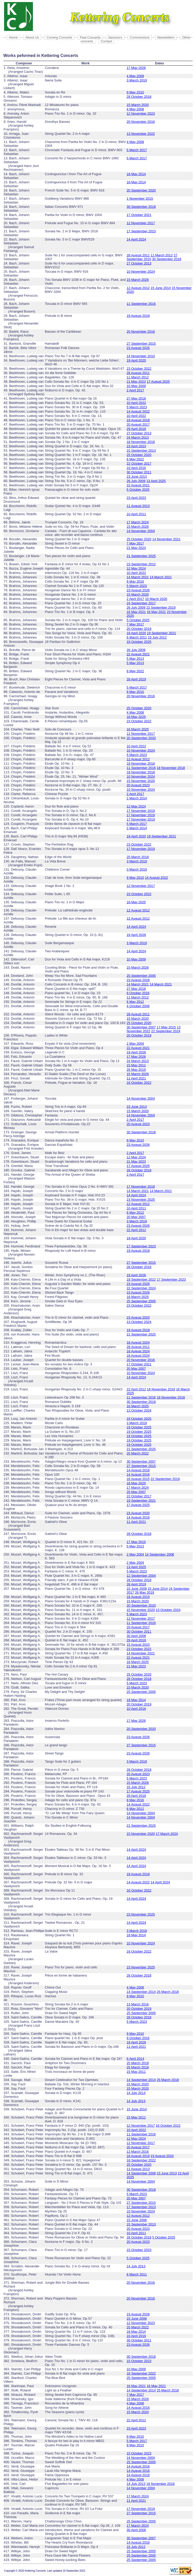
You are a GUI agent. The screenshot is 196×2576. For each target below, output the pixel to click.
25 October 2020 (139, 455)
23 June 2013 (137, 476)
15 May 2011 (136, 1065)
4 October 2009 (138, 1006)
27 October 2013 (139, 263)
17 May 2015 (166, 1027)
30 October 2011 (139, 472)
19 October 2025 (139, 642)
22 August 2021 (138, 485)
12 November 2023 (141, 113)
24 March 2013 (138, 437)
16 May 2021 (136, 612)
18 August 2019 (138, 2156)
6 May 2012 (135, 1002)
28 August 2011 (138, 255)
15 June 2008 (137, 1589)
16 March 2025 (138, 729)
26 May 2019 (136, 1070)
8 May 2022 (135, 459)
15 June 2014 (161, 288)
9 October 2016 (138, 993)
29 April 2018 (136, 429)
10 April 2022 (136, 403)
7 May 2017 (135, 543)
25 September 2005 (141, 976)
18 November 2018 (141, 442)
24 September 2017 (141, 603)
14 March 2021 (138, 577)
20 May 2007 (136, 1217)
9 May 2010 (135, 92)
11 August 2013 (138, 506)
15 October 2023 (139, 2250)
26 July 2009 (136, 481)
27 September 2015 (141, 343)
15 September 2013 (141, 450)
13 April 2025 (156, 481)
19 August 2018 (138, 316)
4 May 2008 (135, 76)
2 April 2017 (135, 390)
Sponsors (115, 37)
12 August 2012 (138, 288)
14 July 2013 (136, 2093)
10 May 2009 (136, 386)
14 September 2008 (159, 1554)
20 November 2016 (141, 122)
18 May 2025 (136, 717)
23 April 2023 (136, 446)
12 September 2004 (141, 1576)
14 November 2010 (141, 356)
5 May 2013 (135, 658)
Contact (106, 41)
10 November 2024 (141, 271)
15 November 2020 (141, 781)
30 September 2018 (141, 207)
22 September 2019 (160, 607)
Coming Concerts (59, 37)
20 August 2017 (138, 424)
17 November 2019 (141, 811)
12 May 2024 (136, 568)
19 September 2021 (161, 633)
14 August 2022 (138, 411)
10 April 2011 (136, 514)
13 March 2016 (138, 2004)
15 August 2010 (138, 1644)
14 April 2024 (136, 239)
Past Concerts (90, 37)
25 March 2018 (138, 857)
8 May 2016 (135, 581)
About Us (32, 37)
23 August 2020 (138, 1317)
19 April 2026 (136, 935)
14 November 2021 (166, 539)
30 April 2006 (136, 1636)
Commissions (140, 37)
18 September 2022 (141, 1279)
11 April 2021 (136, 1078)
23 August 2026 (138, 348)
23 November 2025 (141, 1199)
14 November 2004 (141, 531)
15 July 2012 (157, 637)
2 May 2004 (135, 1043)
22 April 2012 (136, 1230)
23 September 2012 (141, 564)
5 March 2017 (137, 150)
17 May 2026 (136, 68)
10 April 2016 (136, 468)
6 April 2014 (135, 2059)
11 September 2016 (141, 304)
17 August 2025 (158, 381)
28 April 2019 (136, 679)
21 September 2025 (141, 556)
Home (13, 37)
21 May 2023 (136, 381)
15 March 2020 (138, 105)
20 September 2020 (141, 190)
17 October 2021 (139, 215)
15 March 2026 (138, 280)
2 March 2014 (137, 798)
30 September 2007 (141, 1027)
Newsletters (166, 37)
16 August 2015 (138, 1479)
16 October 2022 (139, 1083)
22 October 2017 (139, 463)
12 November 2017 (141, 223)
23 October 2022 (139, 368)
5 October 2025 (138, 489)
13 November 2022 (141, 134)
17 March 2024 (138, 522)
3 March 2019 (137, 80)
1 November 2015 (140, 198)
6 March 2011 (137, 637)
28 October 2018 (139, 97)
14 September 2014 (141, 1992)
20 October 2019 (139, 629)
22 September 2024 (165, 1031)
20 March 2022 (138, 1453)
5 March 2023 (137, 407)
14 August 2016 (138, 1470)
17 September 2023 (141, 231)
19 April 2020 (136, 360)
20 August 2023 (138, 785)
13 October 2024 (139, 1322)
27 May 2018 (136, 398)
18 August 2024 (138, 1342)
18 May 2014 (136, 174)
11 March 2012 (162, 255)
